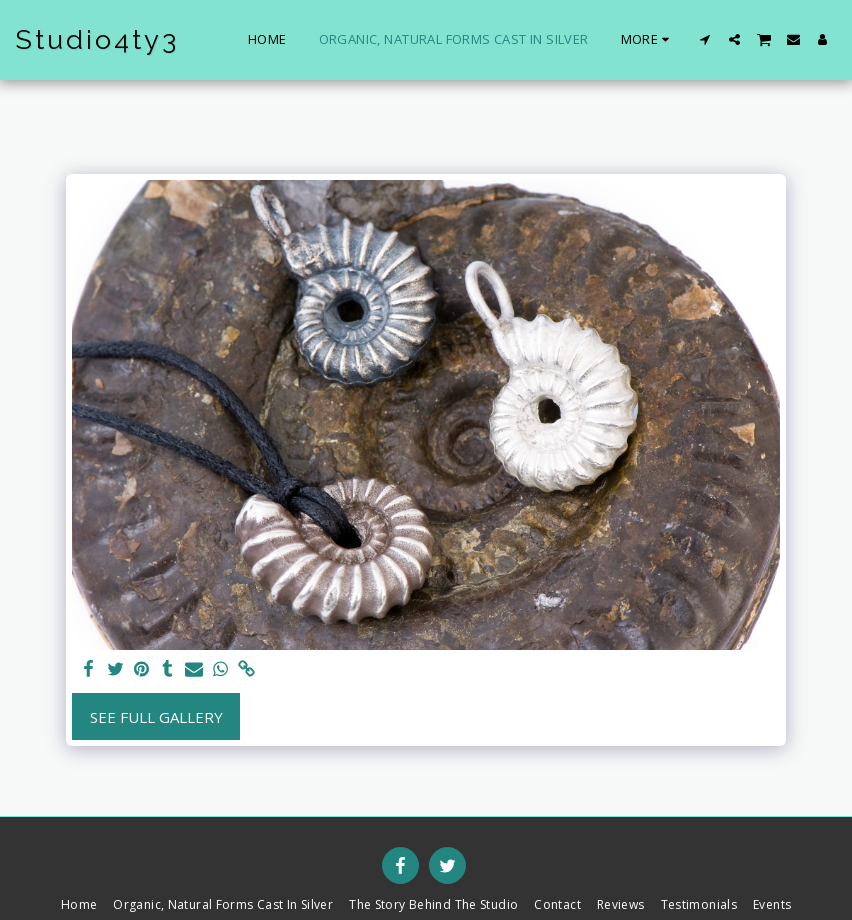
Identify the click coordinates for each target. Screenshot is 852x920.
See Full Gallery (156, 717)
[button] (705, 39)
